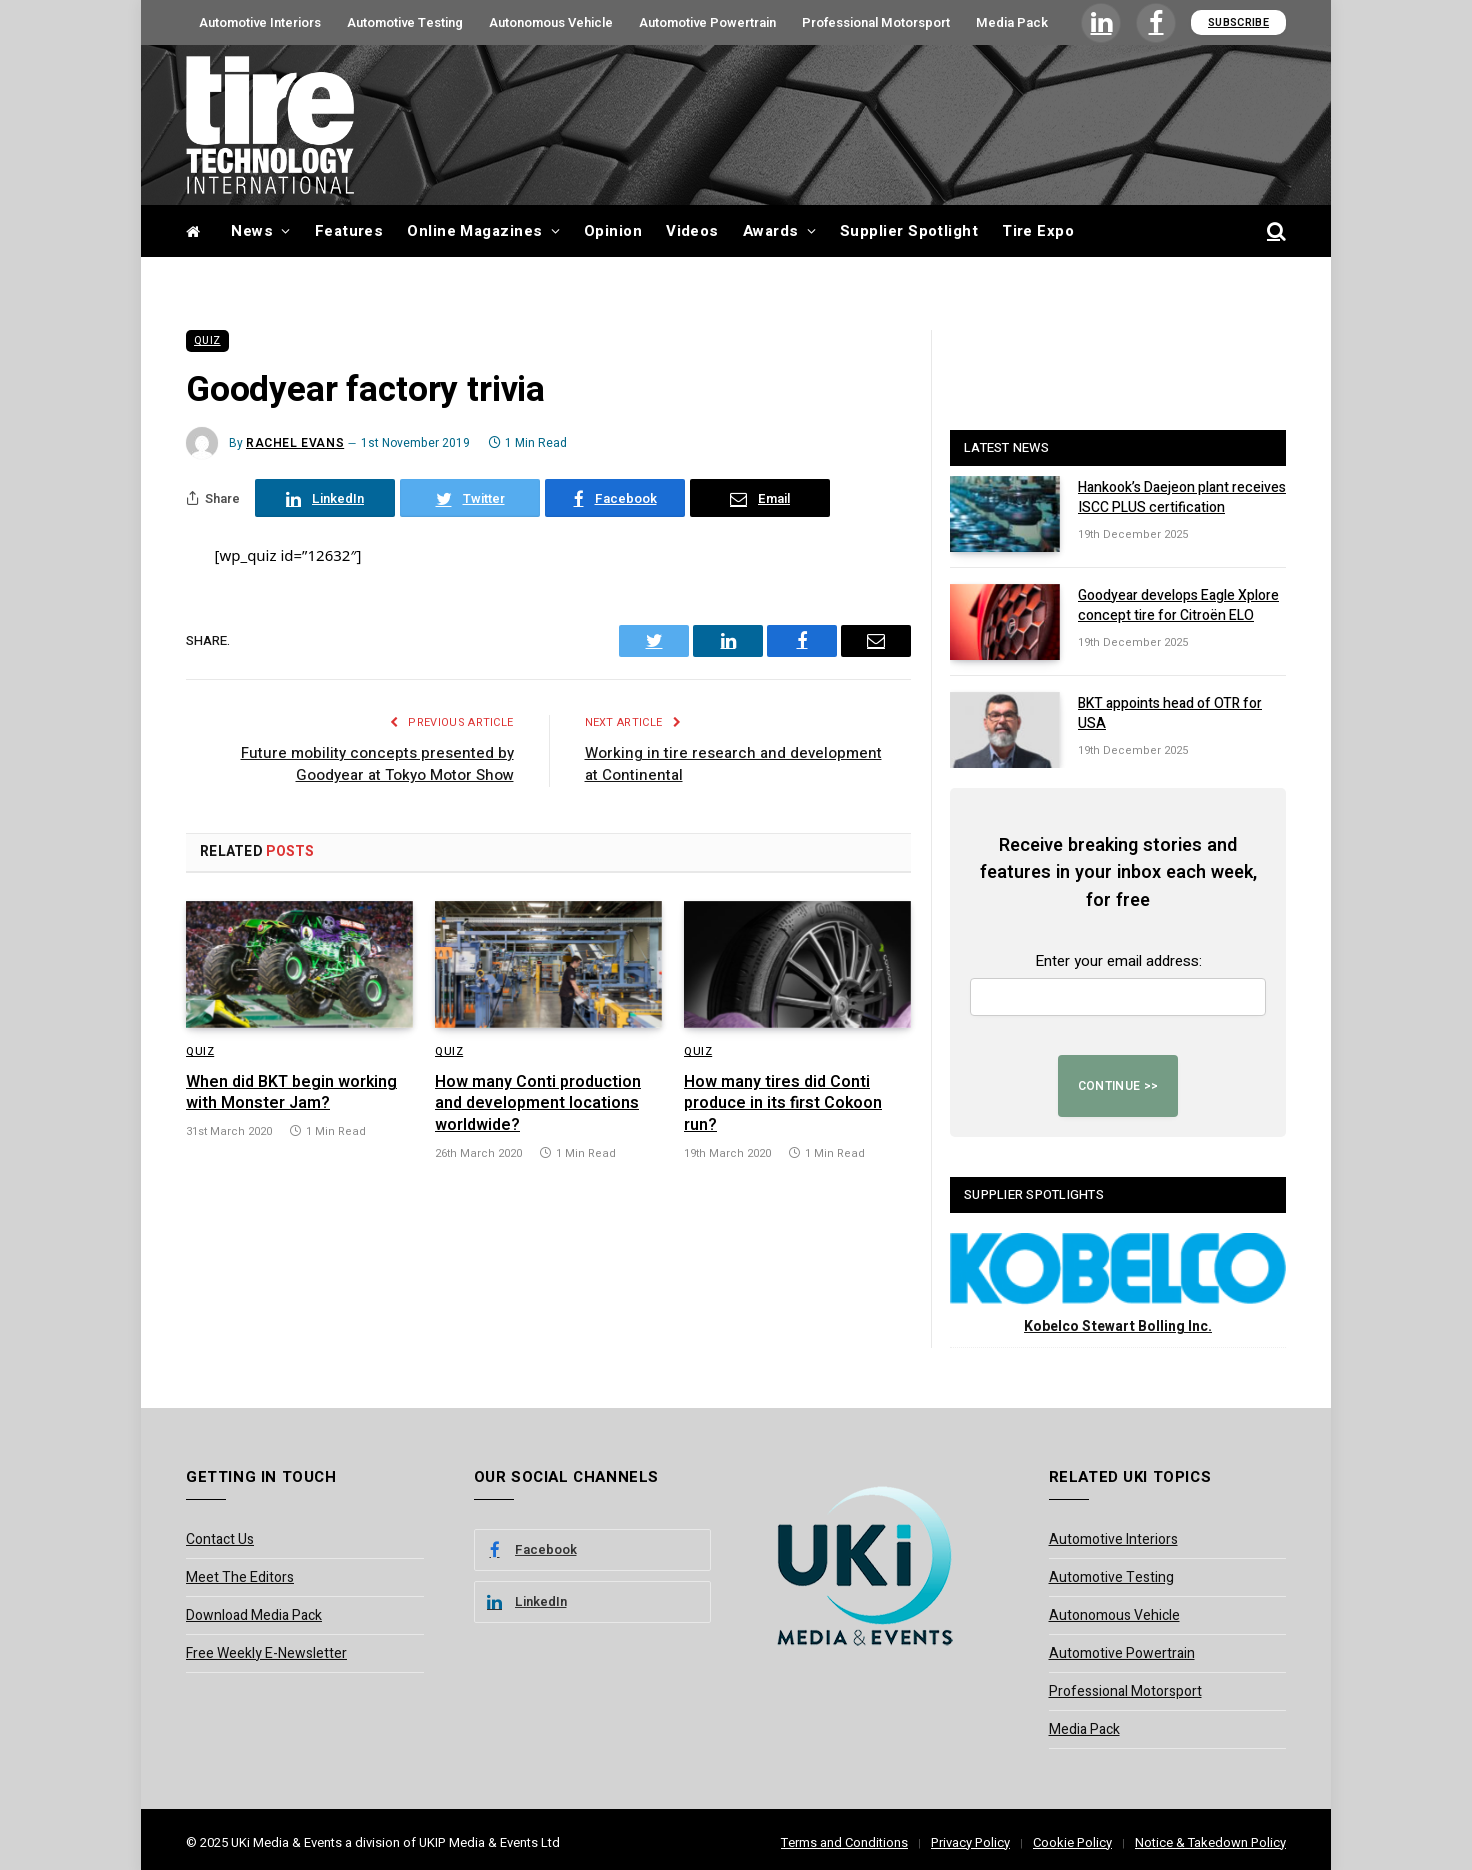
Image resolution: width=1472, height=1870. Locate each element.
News (252, 231)
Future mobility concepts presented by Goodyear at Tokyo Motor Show (377, 764)
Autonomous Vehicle (551, 22)
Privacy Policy (970, 1842)
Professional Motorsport (876, 22)
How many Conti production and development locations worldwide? (538, 1104)
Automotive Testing (405, 22)
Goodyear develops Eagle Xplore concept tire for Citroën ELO (1178, 606)
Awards (771, 231)
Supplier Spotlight (909, 231)
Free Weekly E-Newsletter (266, 1653)
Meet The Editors (240, 1577)
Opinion (613, 231)
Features (349, 231)
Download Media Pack (254, 1615)
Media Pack (1012, 22)
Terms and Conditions (844, 1842)
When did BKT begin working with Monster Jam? (291, 1094)
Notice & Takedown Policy (1210, 1842)
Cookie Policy (1072, 1842)
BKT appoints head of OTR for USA (1170, 714)
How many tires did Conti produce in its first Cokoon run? (783, 1104)
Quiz (207, 341)
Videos (692, 231)
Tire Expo (1038, 231)
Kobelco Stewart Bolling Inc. (1118, 1326)
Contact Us (220, 1539)
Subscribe (1238, 22)
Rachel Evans (295, 443)
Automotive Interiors (260, 22)
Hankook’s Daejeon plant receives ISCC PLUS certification (1182, 498)
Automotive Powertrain (707, 22)
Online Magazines (474, 231)
